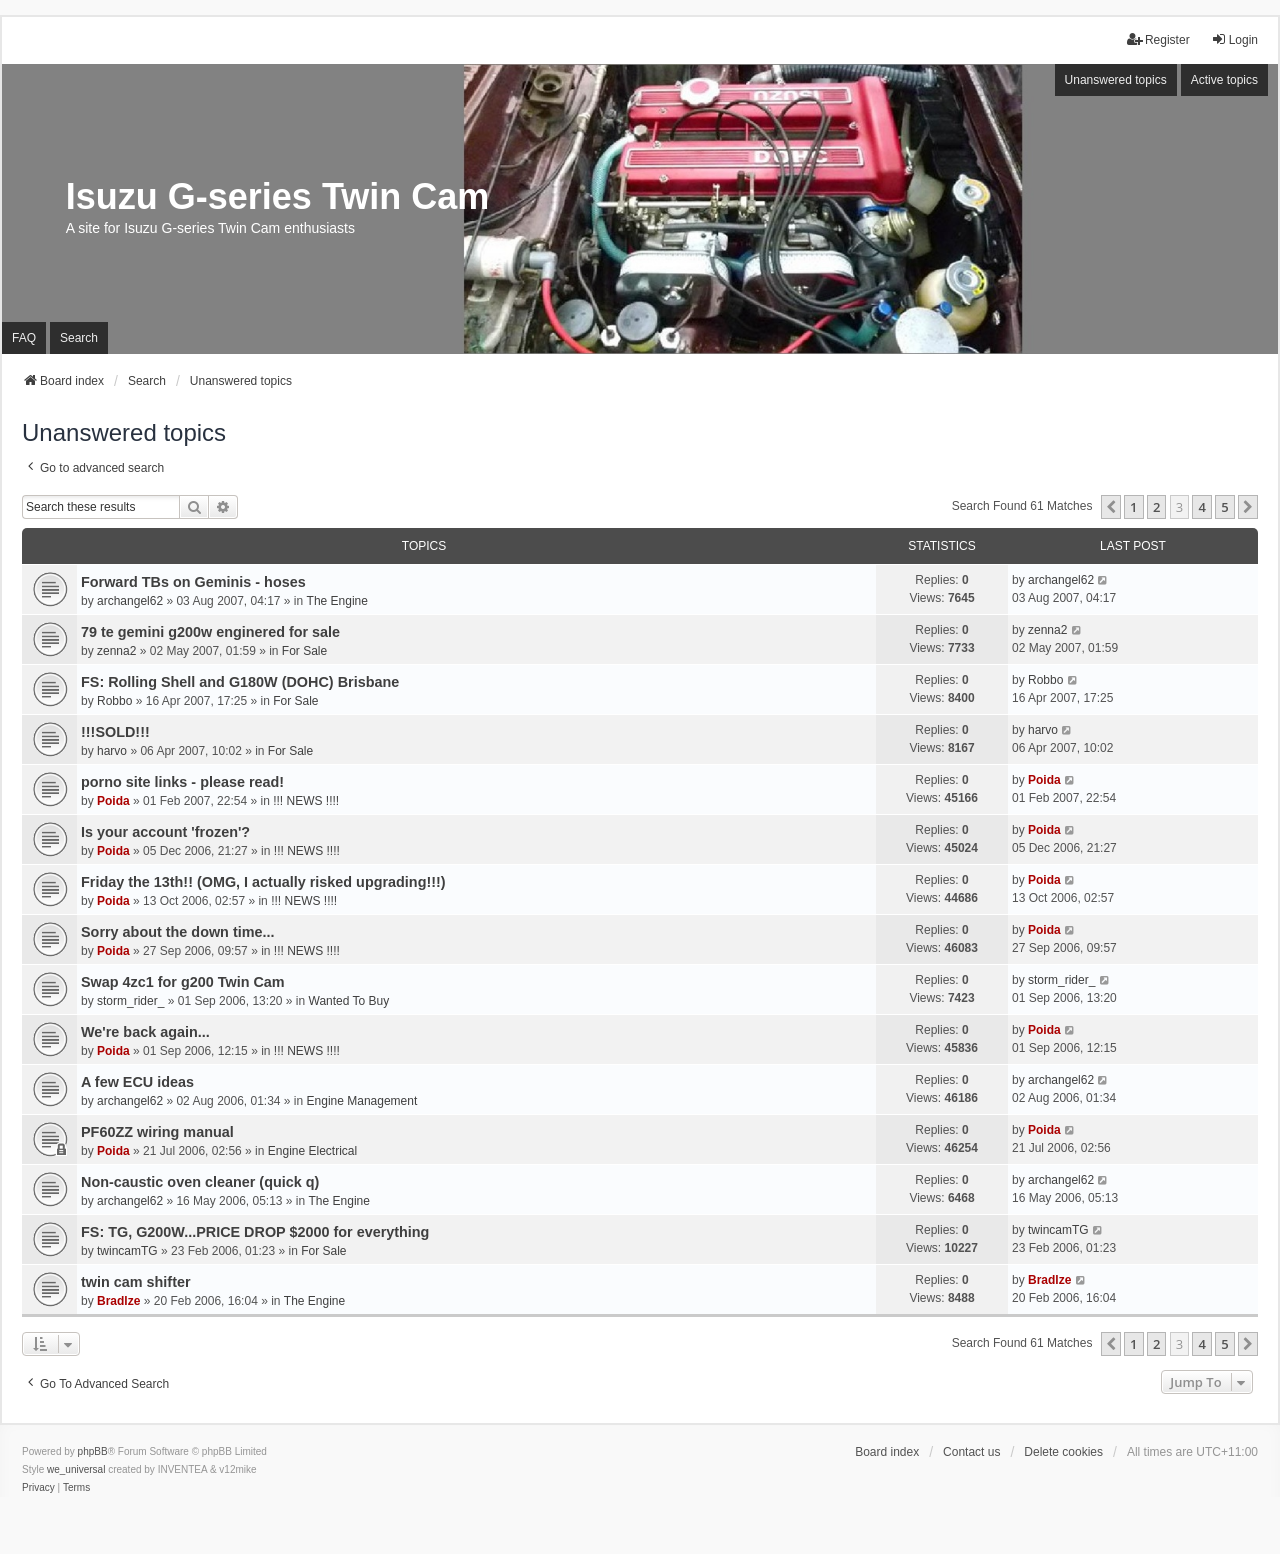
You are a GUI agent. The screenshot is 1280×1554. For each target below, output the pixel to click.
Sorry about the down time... (178, 932)
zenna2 (116, 651)
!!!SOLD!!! (115, 732)
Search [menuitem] (79, 338)
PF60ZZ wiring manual (157, 1132)
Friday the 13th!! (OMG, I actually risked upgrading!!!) (263, 882)
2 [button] (1156, 507)
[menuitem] (38, 1488)
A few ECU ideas (137, 1082)
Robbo (114, 701)
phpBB (93, 1451)
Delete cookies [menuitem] (1063, 1452)
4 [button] (1201, 507)
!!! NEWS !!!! (306, 801)
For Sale (304, 651)
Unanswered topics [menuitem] (1116, 80)
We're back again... (145, 1032)
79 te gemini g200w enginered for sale (210, 632)
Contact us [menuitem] (971, 1452)
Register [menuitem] (1158, 39)
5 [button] (1224, 507)
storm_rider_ (130, 1001)
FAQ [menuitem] (24, 338)
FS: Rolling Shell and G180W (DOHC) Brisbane (240, 682)
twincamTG (127, 1251)
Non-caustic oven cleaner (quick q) (200, 1182)
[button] (1111, 507)
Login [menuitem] (1234, 39)
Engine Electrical (312, 1151)
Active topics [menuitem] (1224, 80)
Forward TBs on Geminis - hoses (193, 582)
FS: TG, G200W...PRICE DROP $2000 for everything (255, 1232)
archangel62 (130, 601)
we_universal (76, 1469)
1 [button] (1133, 507)
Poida (113, 801)
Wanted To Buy (349, 1001)
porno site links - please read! (182, 782)
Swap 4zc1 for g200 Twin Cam (183, 982)
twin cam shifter (136, 1282)
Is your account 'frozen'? (165, 832)
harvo (112, 751)
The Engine (337, 601)
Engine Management (362, 1101)
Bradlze (118, 1301)
